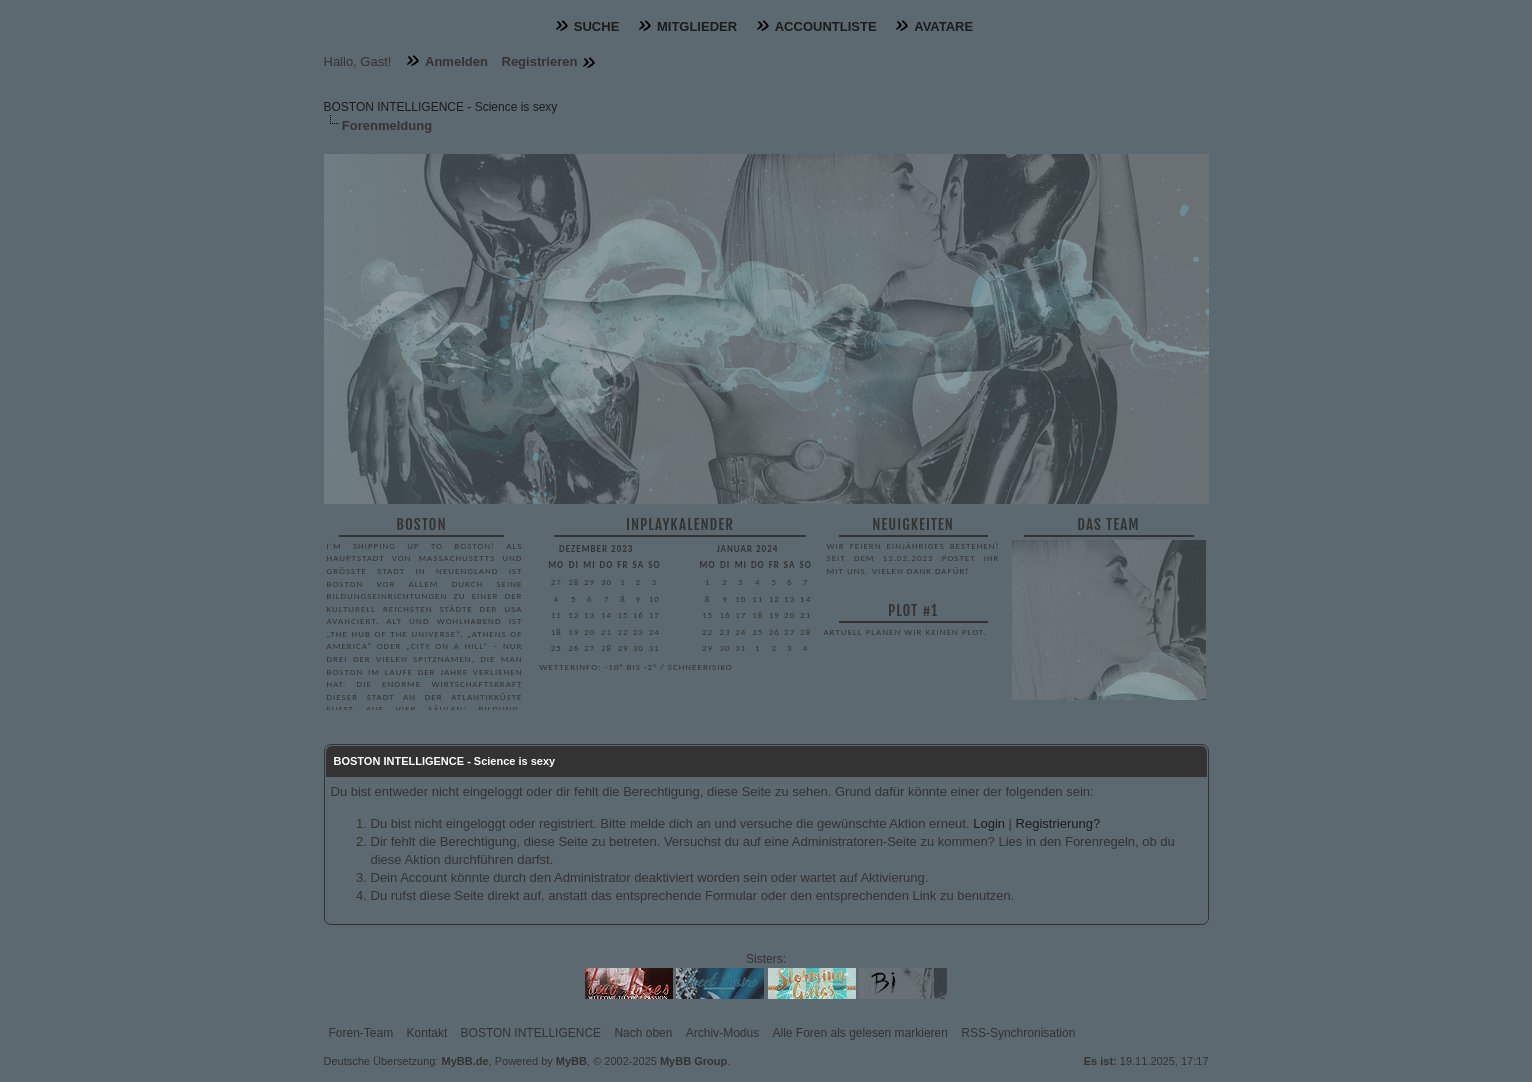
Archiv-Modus (722, 1033)
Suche (597, 26)
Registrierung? (1058, 823)
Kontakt (427, 1033)
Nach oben (643, 1033)
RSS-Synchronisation (1018, 1033)
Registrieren (540, 61)
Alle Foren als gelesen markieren (860, 1033)
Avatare (943, 26)
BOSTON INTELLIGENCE (531, 1033)
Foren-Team (361, 1033)
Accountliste (826, 26)
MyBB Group (693, 1061)
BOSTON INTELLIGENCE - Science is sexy (441, 107)
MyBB (571, 1061)
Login (989, 823)
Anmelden (456, 61)
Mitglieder (697, 26)
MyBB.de (465, 1061)
